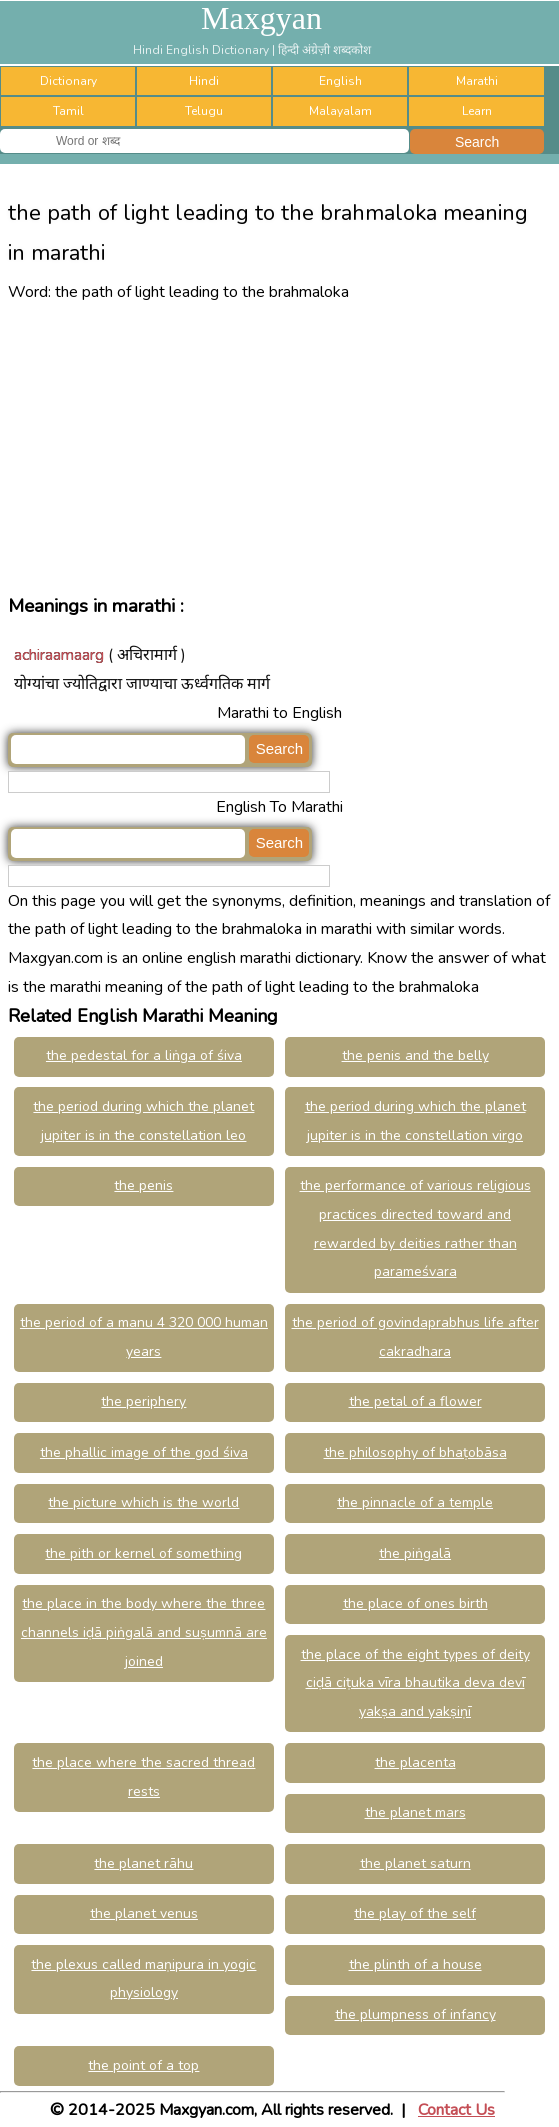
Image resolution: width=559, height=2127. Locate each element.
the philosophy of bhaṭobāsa (415, 1452)
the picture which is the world (143, 1502)
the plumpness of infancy (415, 2014)
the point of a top (143, 2065)
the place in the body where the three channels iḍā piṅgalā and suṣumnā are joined (144, 1632)
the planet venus (144, 1913)
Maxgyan (261, 18)
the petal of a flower (415, 1401)
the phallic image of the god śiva (144, 1452)
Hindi (204, 81)
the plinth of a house (415, 1964)
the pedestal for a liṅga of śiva (144, 1055)
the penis (143, 1185)
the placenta (415, 1762)
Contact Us (456, 2110)
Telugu (204, 111)
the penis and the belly (415, 1055)
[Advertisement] (279, 447)
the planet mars (415, 1812)
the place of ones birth (415, 1603)
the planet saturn (415, 1863)
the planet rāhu (143, 1863)
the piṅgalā (415, 1553)
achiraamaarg (59, 655)
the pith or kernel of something (143, 1553)
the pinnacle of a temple (415, 1502)
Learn (477, 111)
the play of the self (415, 1913)
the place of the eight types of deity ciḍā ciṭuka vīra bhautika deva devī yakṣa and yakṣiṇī (415, 1683)
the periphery (143, 1401)
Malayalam (340, 111)
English (340, 81)
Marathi (477, 81)
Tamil (68, 111)
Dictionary (68, 81)
